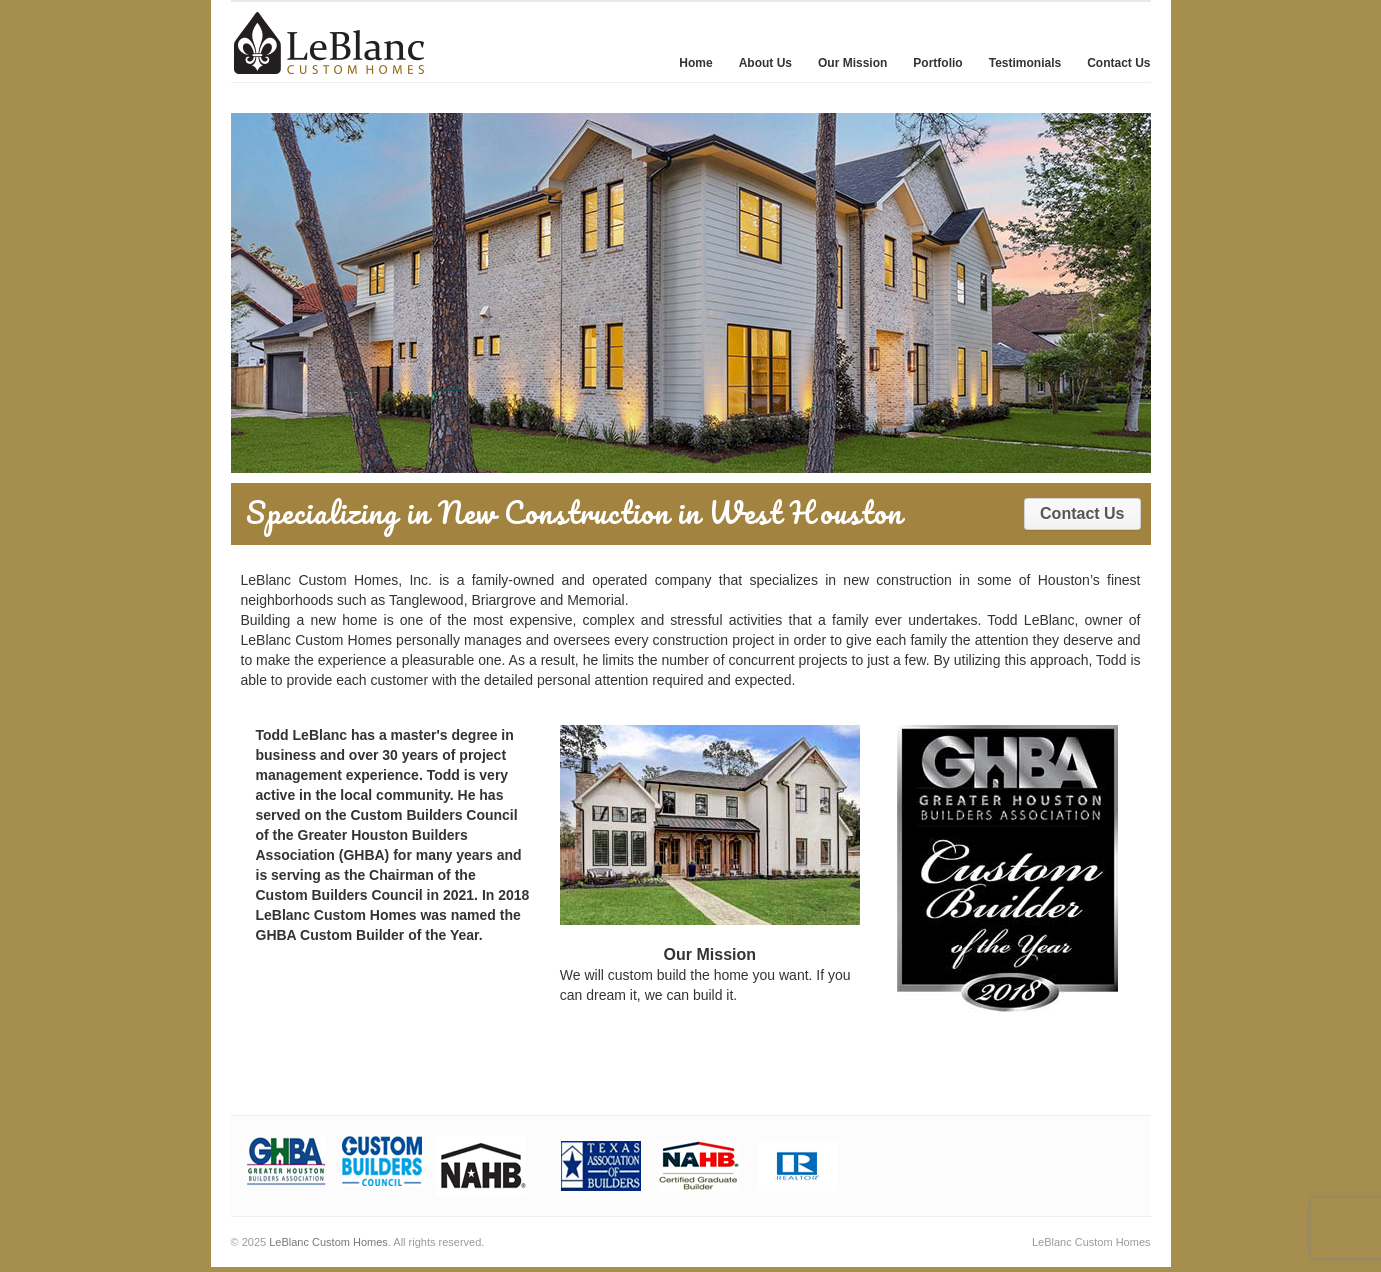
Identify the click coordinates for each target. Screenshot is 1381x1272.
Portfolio (937, 63)
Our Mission (852, 63)
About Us (765, 63)
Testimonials (1025, 63)
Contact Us (1118, 63)
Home (695, 63)
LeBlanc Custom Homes (328, 1242)
